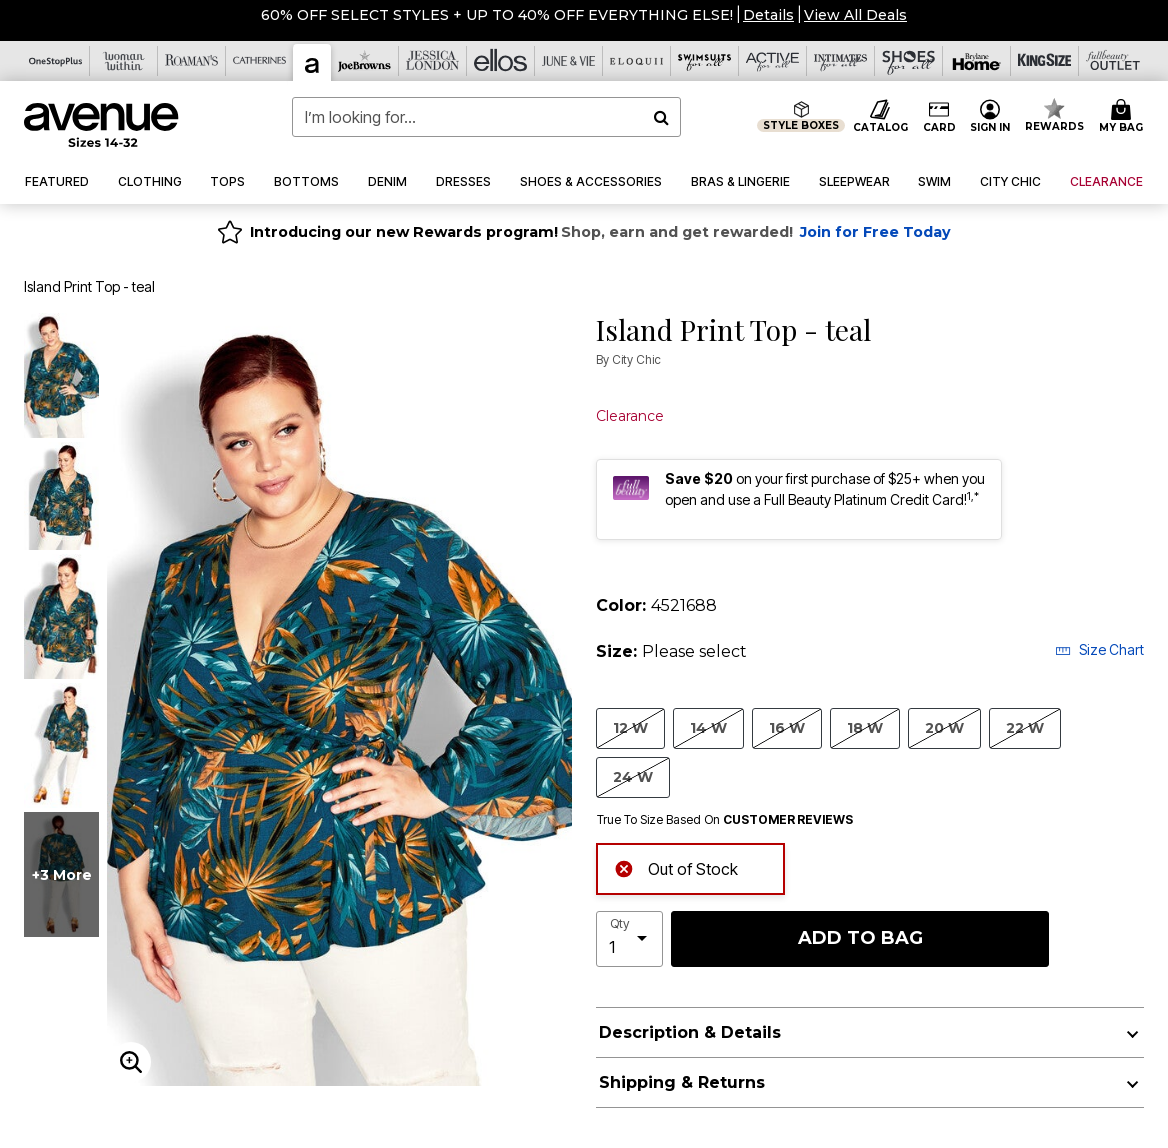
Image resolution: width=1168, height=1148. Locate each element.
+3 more (62, 875)
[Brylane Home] (977, 61)
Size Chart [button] (1099, 649)
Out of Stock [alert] (676, 866)
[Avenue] (312, 62)
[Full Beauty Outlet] (1113, 61)
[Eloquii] (637, 61)
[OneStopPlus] (56, 61)
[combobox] (486, 117)
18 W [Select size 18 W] (865, 727)
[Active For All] (773, 61)
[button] (768, 15)
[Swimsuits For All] (705, 61)
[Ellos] (501, 61)
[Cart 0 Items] (1124, 117)
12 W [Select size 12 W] (630, 727)
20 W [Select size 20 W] (944, 727)
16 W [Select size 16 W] (787, 727)
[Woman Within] (124, 61)
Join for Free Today (875, 232)
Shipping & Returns (682, 1082)
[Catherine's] (260, 61)
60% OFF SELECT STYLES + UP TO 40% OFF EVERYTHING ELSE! (497, 15)
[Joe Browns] (365, 61)
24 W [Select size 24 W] (633, 776)
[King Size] (1045, 61)
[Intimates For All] (841, 61)
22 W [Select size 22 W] (1025, 727)
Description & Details (690, 1032)
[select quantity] (629, 939)
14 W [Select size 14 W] (708, 727)
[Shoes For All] (909, 61)
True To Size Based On (725, 820)
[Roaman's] (192, 61)
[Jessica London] (433, 61)
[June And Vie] (569, 61)
